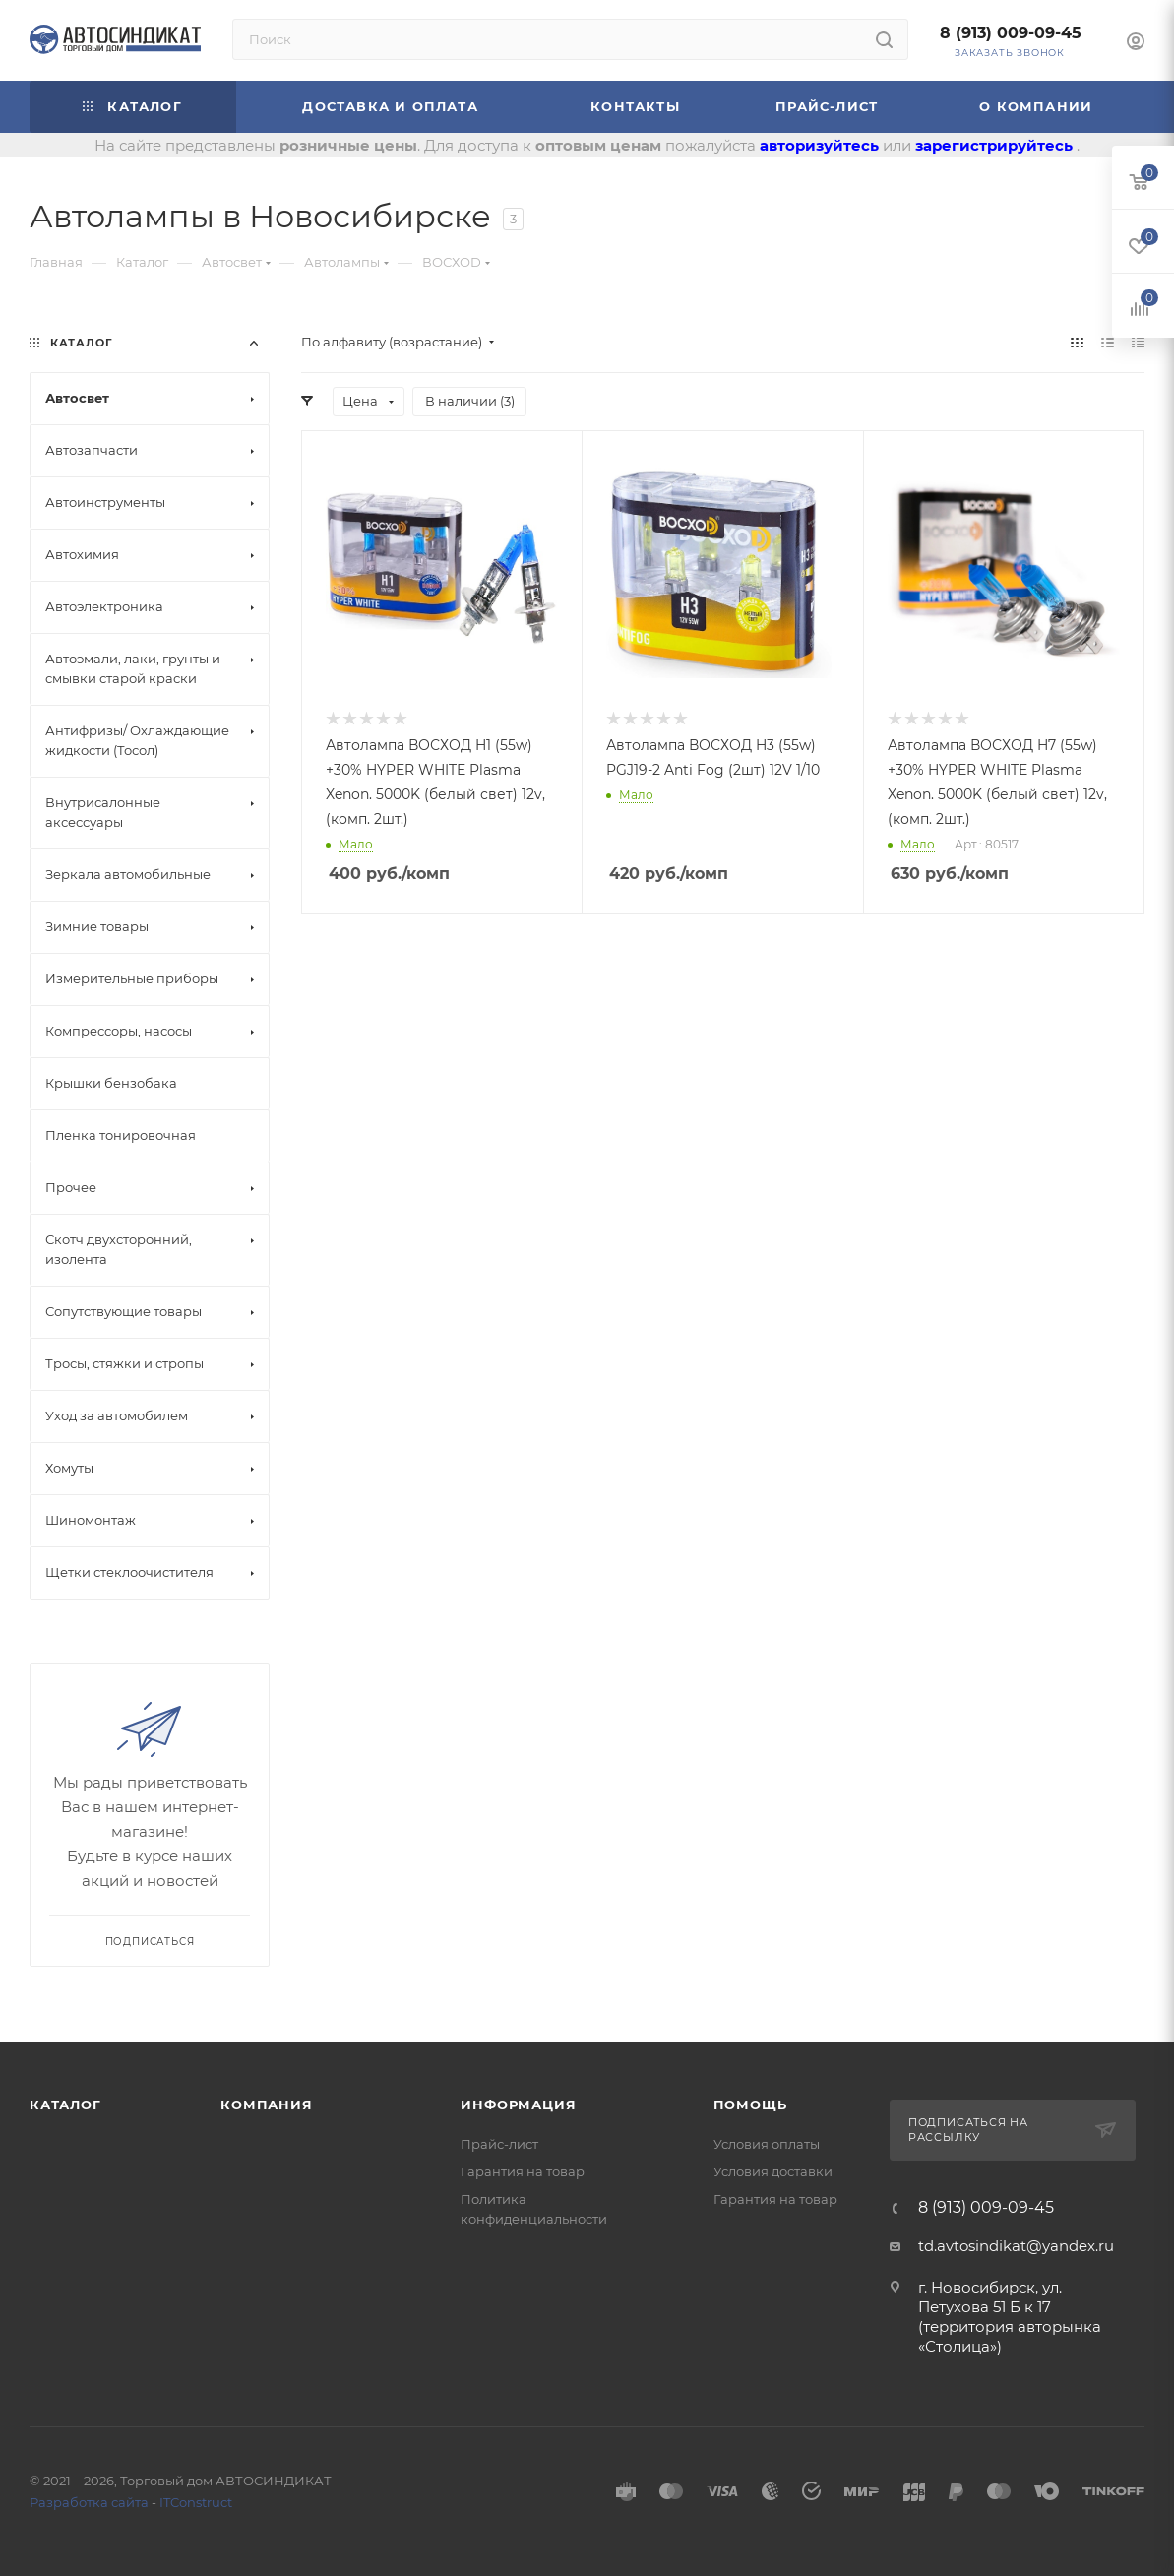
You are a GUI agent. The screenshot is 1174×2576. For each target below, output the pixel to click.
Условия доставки (773, 2171)
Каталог (65, 2104)
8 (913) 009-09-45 (1010, 33)
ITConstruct (195, 2502)
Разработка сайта (89, 2502)
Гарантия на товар (523, 2171)
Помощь (750, 2104)
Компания (266, 2104)
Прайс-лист (499, 2144)
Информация (518, 2104)
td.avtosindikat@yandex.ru (1016, 2245)
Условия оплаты (766, 2144)
